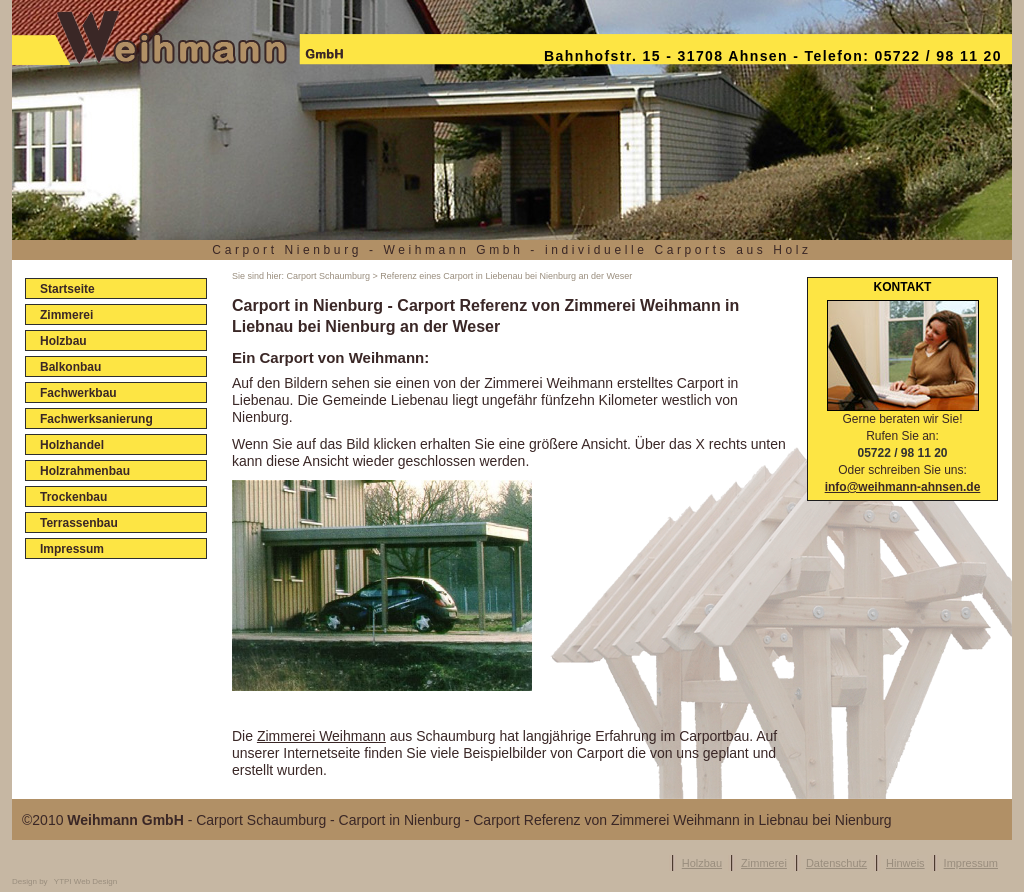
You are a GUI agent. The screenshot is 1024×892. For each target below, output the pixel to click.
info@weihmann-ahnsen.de (903, 487)
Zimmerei (764, 863)
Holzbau (702, 863)
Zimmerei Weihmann (321, 736)
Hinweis (905, 863)
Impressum (971, 863)
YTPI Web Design (85, 881)
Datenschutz (836, 863)
